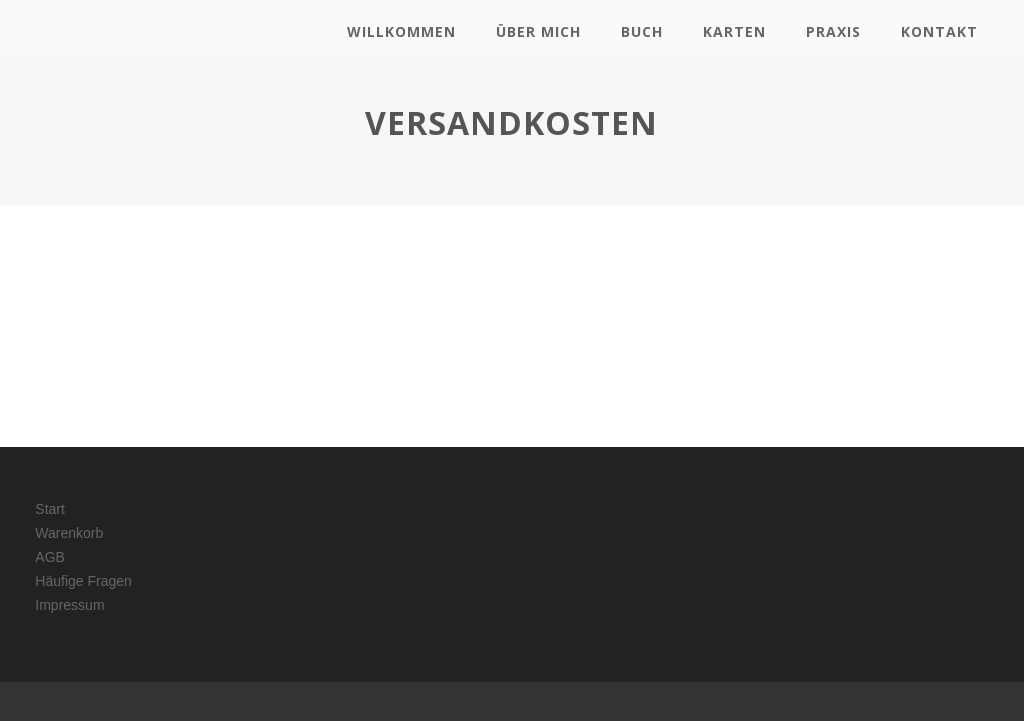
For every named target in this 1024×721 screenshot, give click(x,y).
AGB (50, 557)
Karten (734, 31)
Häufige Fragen (83, 581)
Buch (642, 31)
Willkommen (401, 31)
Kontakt (939, 31)
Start (50, 509)
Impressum (69, 605)
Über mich (538, 31)
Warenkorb (69, 533)
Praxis (833, 31)
